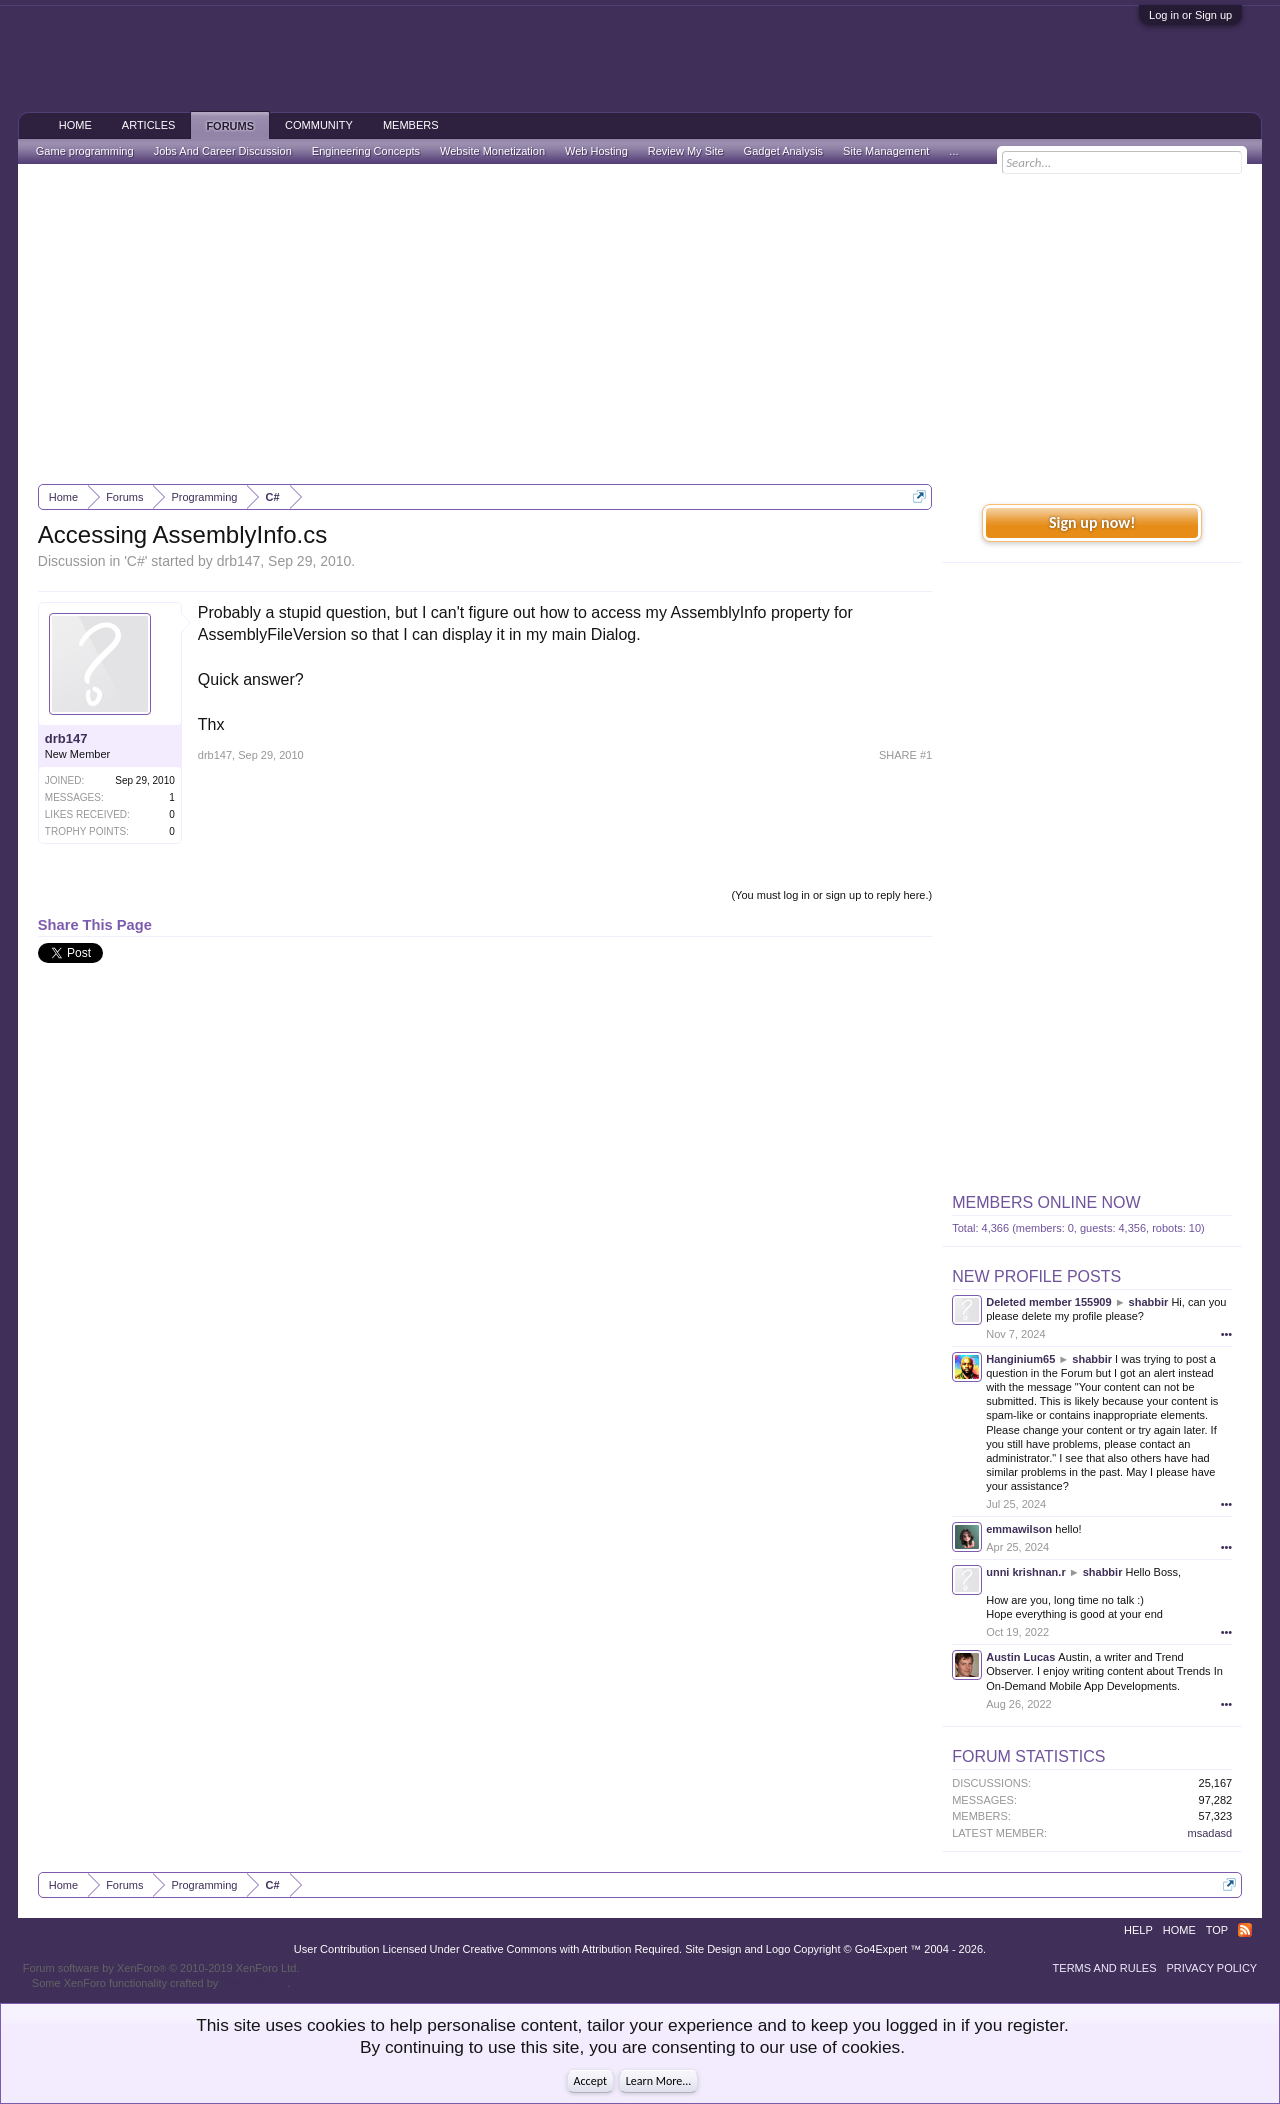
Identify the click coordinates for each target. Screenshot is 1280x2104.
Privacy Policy (1212, 1968)
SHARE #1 (905, 755)
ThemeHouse (254, 1983)
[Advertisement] (640, 324)
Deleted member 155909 (1048, 1302)
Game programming (85, 151)
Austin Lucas (1020, 1657)
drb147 (239, 561)
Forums (230, 126)
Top (1217, 1930)
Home (75, 125)
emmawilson (1019, 1529)
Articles (149, 125)
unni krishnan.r (1025, 1572)
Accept (590, 2081)
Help (1138, 1930)
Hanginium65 (1020, 1359)
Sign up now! (1092, 522)
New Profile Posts (1036, 1276)
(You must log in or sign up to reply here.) (831, 895)
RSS (1245, 1930)
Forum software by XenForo (161, 1968)
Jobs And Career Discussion (223, 151)
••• (1227, 1334)
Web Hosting (596, 151)
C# (136, 561)
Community (319, 125)
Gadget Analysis (784, 151)
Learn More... (659, 2081)
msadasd (1210, 1833)
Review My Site (686, 151)
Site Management (886, 151)
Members (411, 125)
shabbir (1149, 1302)
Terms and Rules (1105, 1968)
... (953, 151)
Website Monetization (492, 151)
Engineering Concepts (366, 151)
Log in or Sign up (1190, 15)
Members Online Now (1046, 1202)
